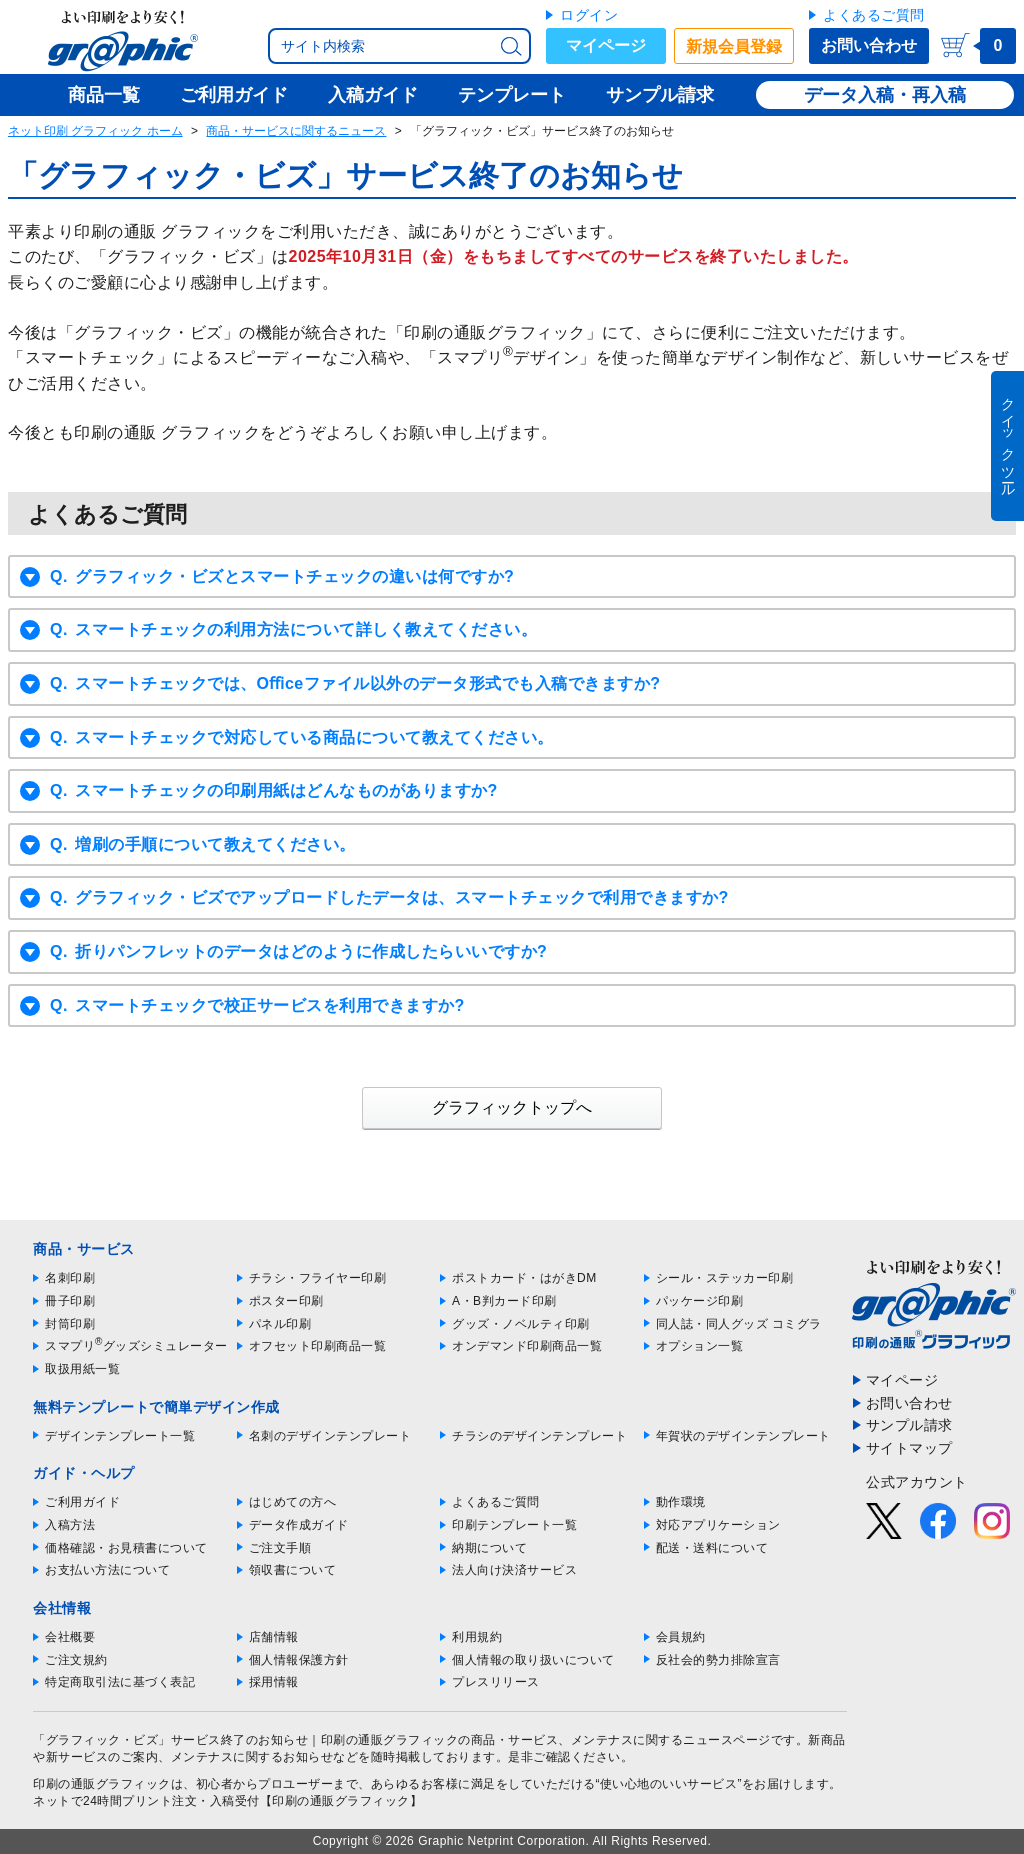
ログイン (589, 15)
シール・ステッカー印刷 (725, 1278)
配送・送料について (712, 1548)
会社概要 (70, 1637)
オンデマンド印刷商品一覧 (527, 1346)
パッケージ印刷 (700, 1301)
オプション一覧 (700, 1346)
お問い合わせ (869, 45)
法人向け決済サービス (514, 1570)
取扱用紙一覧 (82, 1369)
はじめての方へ (293, 1502)
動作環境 (681, 1502)
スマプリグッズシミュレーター (136, 1346)
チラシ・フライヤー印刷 (318, 1278)
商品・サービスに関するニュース (296, 131)
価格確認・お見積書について (126, 1548)
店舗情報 (274, 1637)
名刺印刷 (70, 1278)
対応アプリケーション (718, 1525)
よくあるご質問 (874, 15)
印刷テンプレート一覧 (514, 1525)
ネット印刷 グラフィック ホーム (95, 131)
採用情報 (274, 1682)
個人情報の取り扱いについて (533, 1660)
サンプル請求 (909, 1425)
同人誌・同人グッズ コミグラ (739, 1324)
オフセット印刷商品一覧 (318, 1346)
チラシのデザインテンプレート (539, 1436)
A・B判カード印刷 (504, 1301)
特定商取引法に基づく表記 (120, 1682)
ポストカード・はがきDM (524, 1278)
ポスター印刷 (286, 1301)
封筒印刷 (70, 1324)
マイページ (606, 45)
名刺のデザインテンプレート (330, 1436)
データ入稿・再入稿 (885, 95)
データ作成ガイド (299, 1525)
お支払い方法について (107, 1570)
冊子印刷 (70, 1301)
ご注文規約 (76, 1660)
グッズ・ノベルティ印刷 (521, 1324)
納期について (489, 1548)
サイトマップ (909, 1448)
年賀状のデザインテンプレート (743, 1436)
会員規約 (681, 1637)
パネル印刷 (280, 1324)
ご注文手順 (280, 1548)
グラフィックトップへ (512, 1107)
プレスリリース (496, 1682)
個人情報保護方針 (299, 1660)
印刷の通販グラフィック (102, 1784)
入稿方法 (70, 1525)
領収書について (293, 1570)
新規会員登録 (734, 46)
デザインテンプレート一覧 (120, 1436)
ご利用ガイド (82, 1502)
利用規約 (477, 1637)
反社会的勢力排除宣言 (718, 1660)
